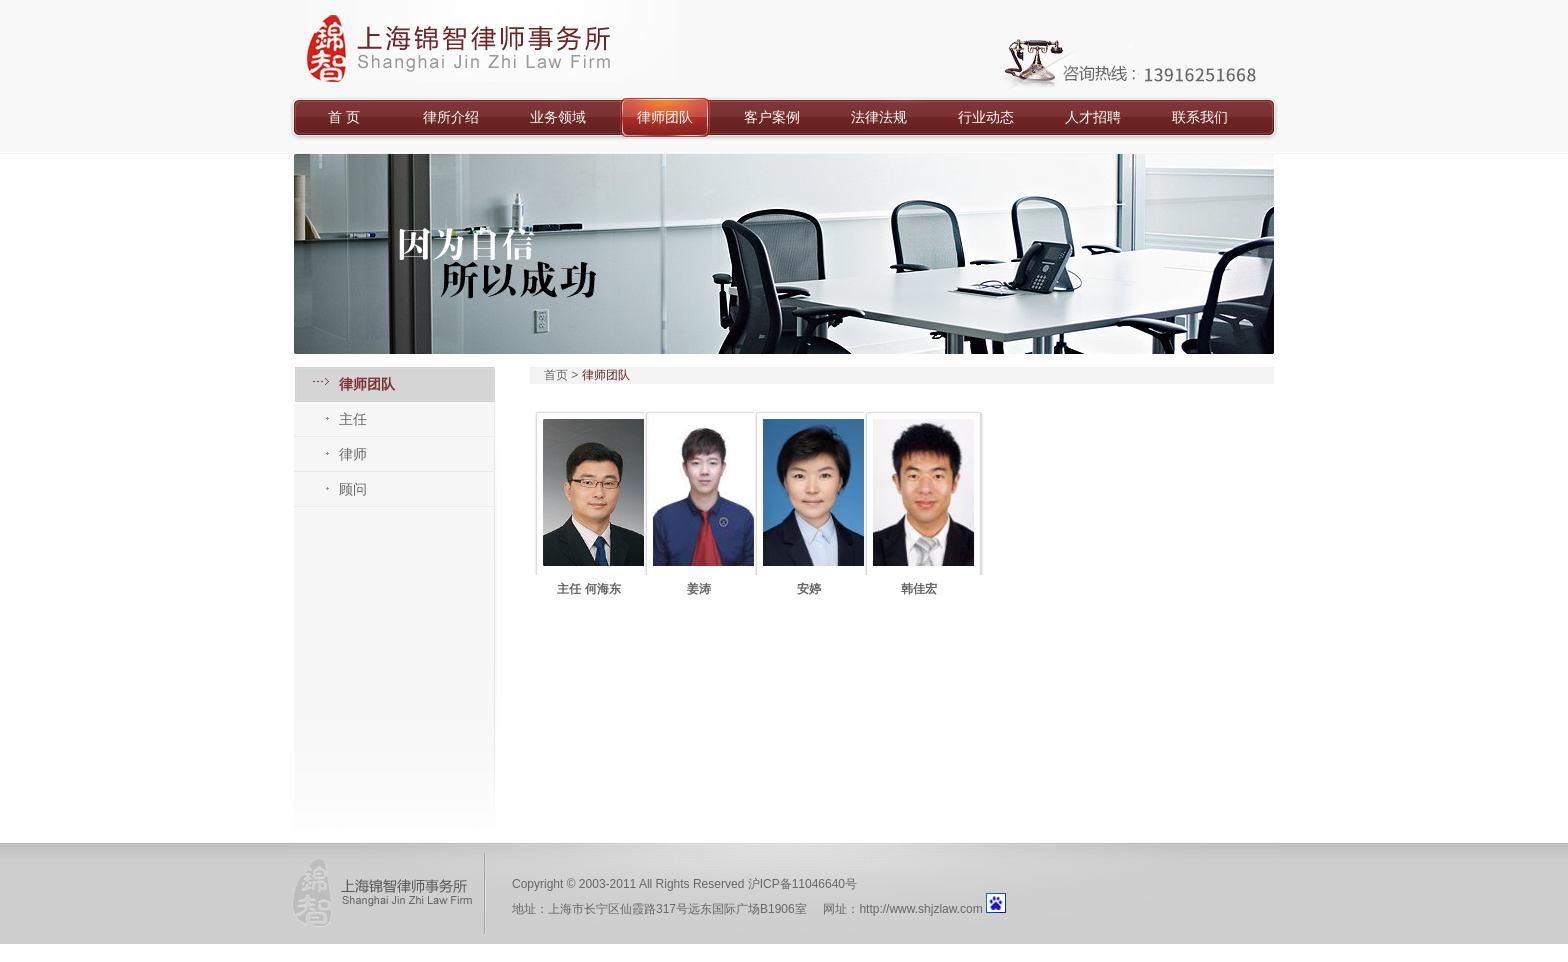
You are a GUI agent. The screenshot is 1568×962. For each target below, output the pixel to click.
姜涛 (699, 589)
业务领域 (558, 117)
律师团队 (665, 117)
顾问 (353, 489)
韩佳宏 (919, 589)
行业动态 (986, 117)
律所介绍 (451, 117)
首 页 (344, 117)
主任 (353, 419)
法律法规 (879, 117)
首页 (556, 375)
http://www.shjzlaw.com (920, 909)
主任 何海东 (588, 589)
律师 (353, 454)
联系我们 (1200, 117)
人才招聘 (1093, 117)
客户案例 (772, 117)
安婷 (809, 589)
